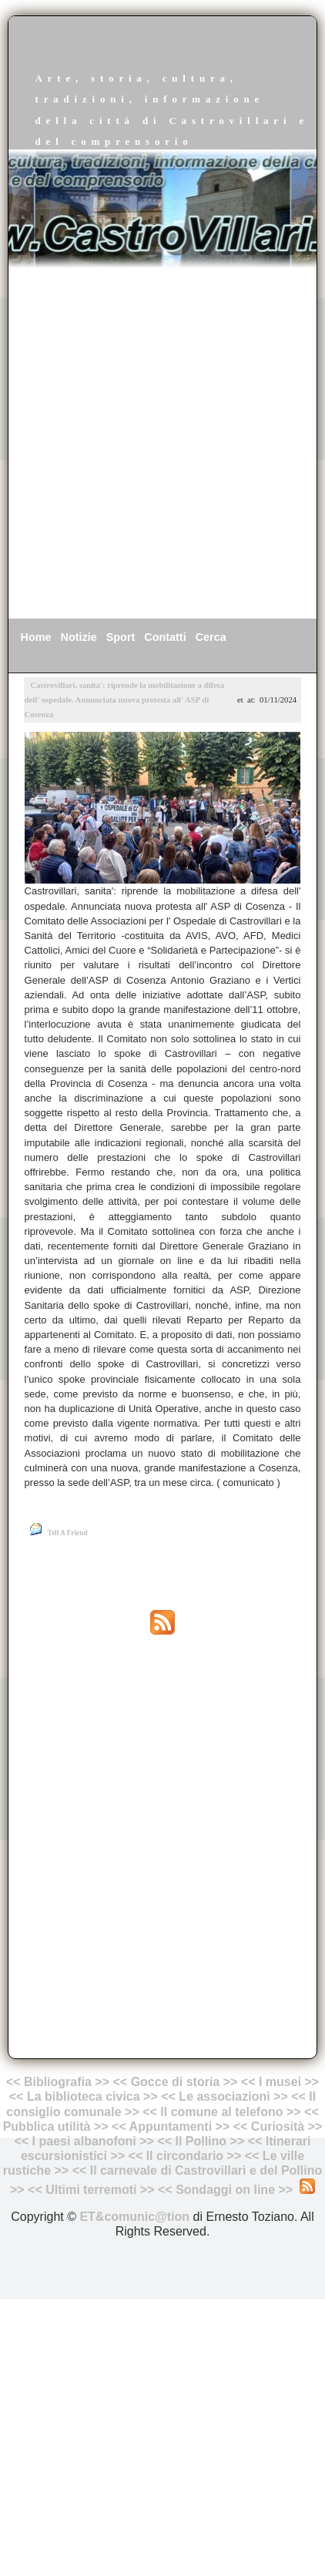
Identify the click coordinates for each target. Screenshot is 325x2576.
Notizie (79, 637)
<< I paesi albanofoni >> (83, 2141)
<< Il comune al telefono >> (223, 2111)
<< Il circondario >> (185, 2155)
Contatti (165, 637)
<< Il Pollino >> (200, 2141)
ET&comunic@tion (134, 2216)
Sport (121, 637)
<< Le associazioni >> (224, 2096)
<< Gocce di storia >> (175, 2081)
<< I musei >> (280, 2081)
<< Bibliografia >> (57, 2081)
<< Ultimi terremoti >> (91, 2189)
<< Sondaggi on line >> (225, 2189)
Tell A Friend (68, 1533)
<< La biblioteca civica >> (83, 2096)
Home (36, 637)
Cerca (211, 637)
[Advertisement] (162, 443)
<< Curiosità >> (278, 2126)
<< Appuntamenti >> (171, 2126)
